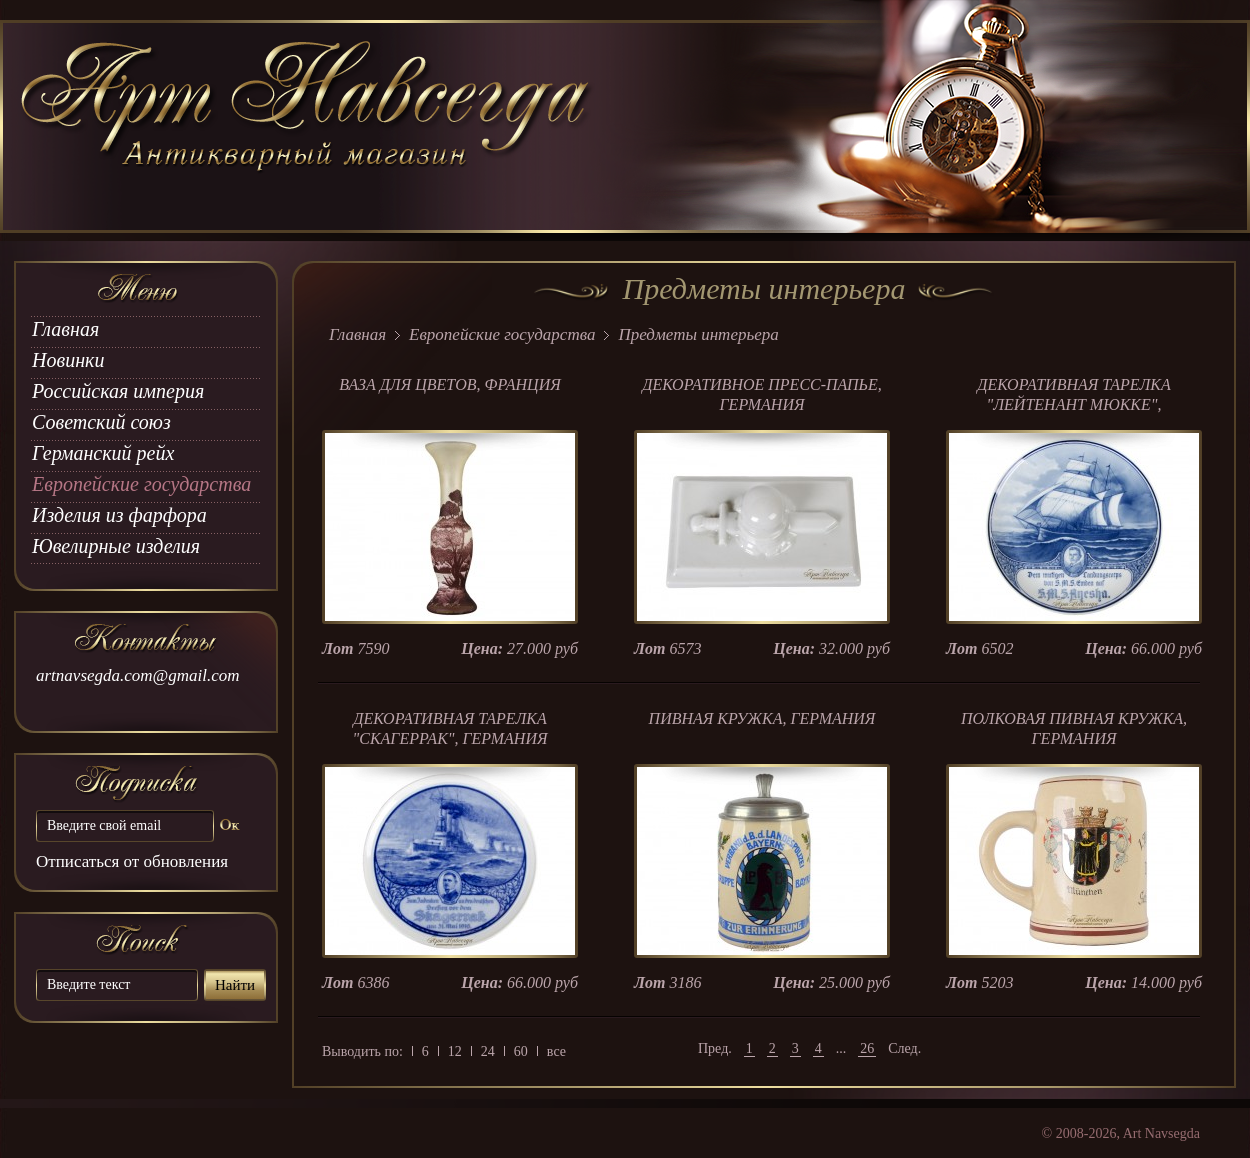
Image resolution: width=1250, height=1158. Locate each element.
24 (488, 1051)
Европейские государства (141, 484)
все (556, 1051)
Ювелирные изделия (116, 546)
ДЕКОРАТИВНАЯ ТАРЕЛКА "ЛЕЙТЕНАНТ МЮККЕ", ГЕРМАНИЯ (1073, 404)
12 (455, 1051)
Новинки (68, 360)
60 (521, 1051)
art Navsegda (307, 127)
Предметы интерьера (698, 334)
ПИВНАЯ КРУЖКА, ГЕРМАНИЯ (762, 718)
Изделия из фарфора (119, 515)
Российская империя (118, 391)
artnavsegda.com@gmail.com (138, 675)
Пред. (715, 1048)
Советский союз (101, 422)
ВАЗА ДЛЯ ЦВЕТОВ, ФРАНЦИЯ (449, 384)
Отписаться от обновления (132, 861)
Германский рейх (103, 453)
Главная (65, 329)
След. (904, 1048)
